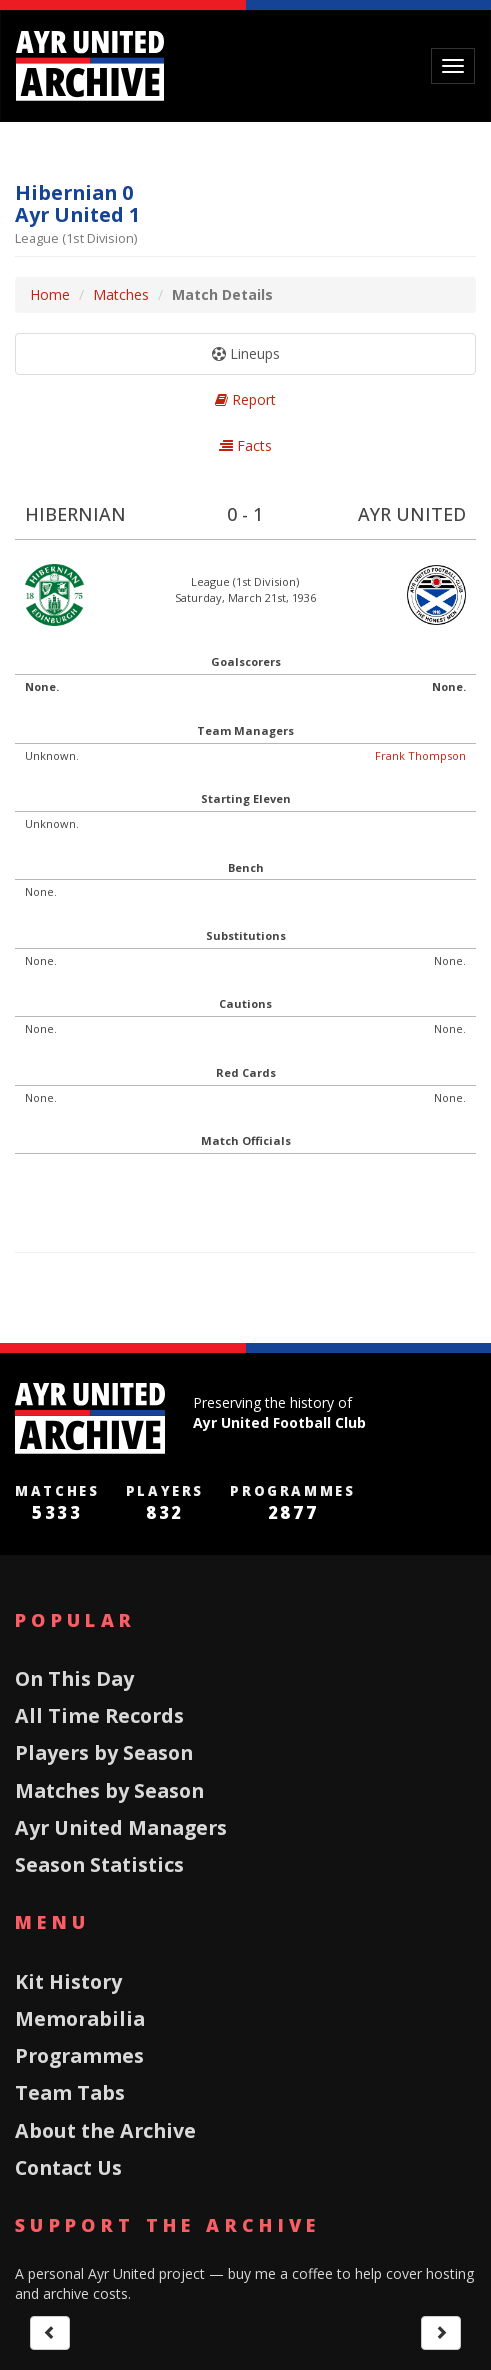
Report (245, 399)
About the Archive (105, 2130)
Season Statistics (99, 1864)
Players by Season (104, 1752)
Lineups (246, 353)
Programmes (79, 2055)
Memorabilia (80, 2018)
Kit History (68, 1981)
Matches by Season (109, 1790)
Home (50, 294)
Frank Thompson (420, 755)
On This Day (74, 1678)
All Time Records (99, 1715)
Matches (121, 294)
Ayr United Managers (121, 1827)
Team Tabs (70, 2092)
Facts (245, 445)
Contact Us (68, 2167)
